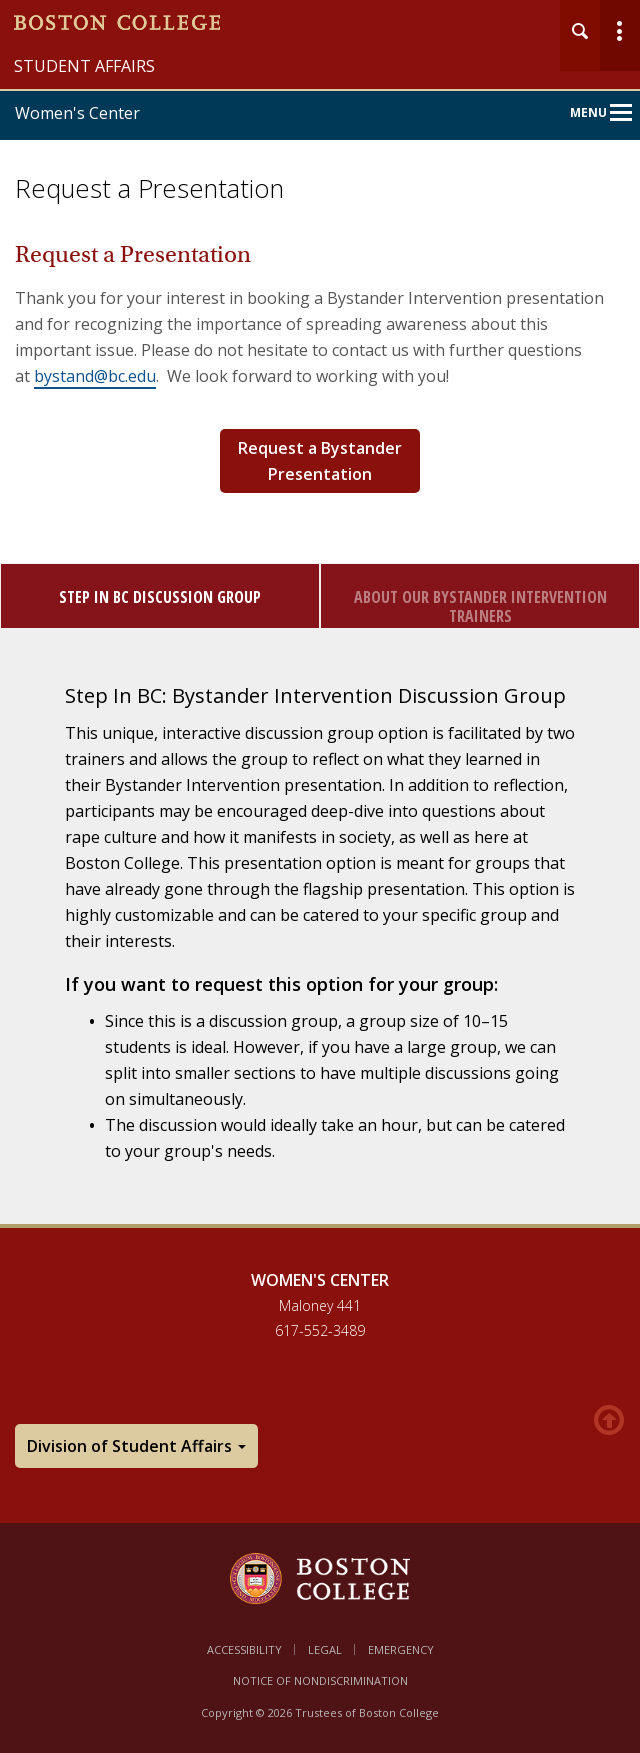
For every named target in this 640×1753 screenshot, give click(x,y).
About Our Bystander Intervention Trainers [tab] (480, 606)
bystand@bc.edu (95, 376)
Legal (325, 1649)
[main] (320, 744)
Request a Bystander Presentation (320, 461)
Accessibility (244, 1649)
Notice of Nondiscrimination (320, 1680)
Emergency (401, 1649)
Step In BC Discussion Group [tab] (160, 597)
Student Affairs (84, 66)
